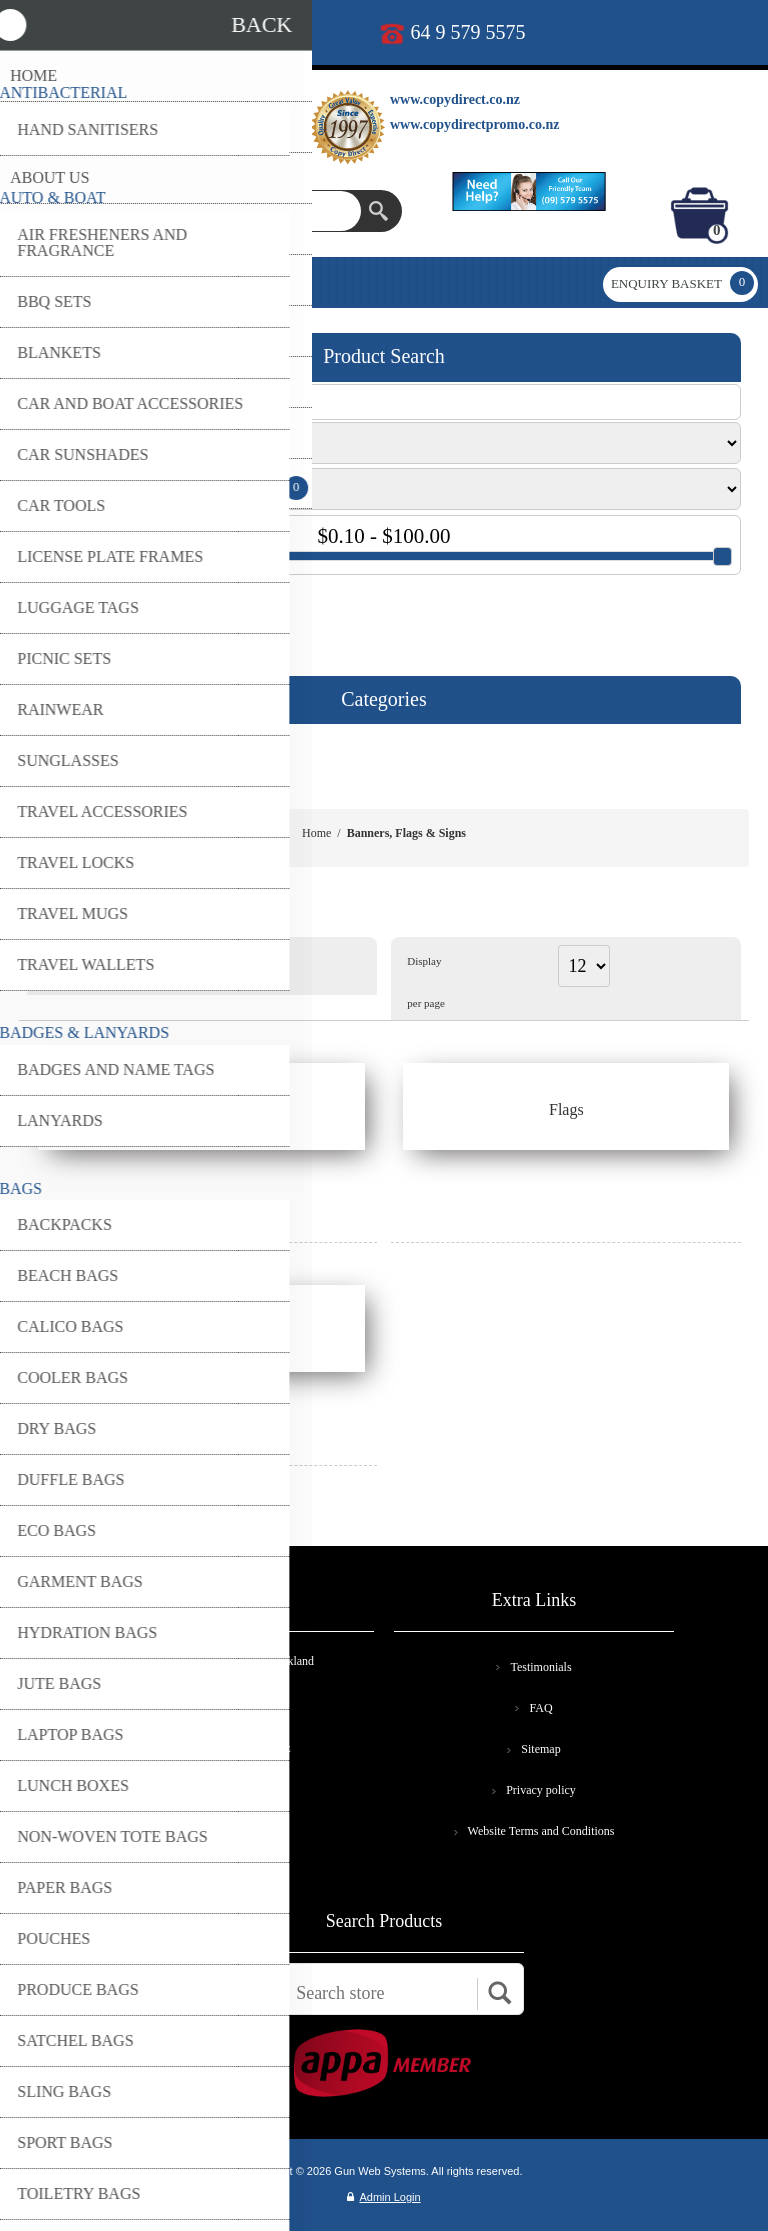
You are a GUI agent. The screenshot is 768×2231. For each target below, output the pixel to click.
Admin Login (383, 2197)
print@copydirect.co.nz (215, 32)
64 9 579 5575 (468, 32)
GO (48, 609)
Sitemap (540, 1749)
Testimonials (540, 1667)
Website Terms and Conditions (541, 1831)
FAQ (540, 1708)
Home (316, 833)
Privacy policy (541, 1790)
